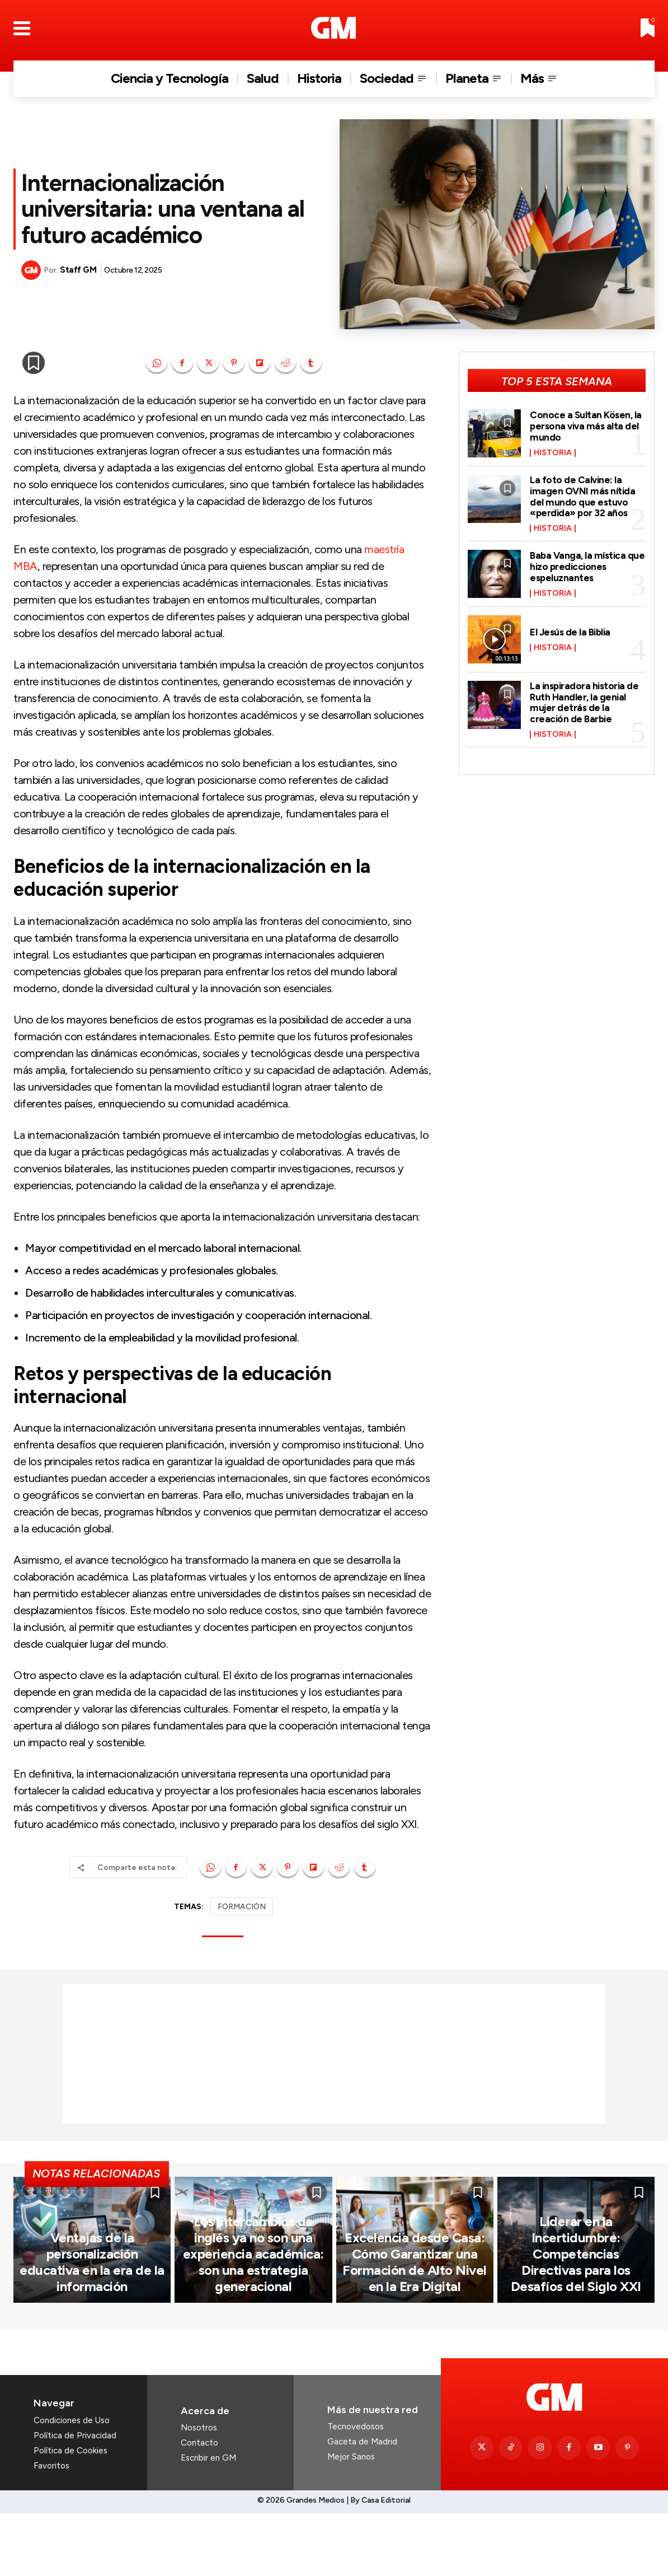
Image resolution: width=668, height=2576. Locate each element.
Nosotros (199, 2491)
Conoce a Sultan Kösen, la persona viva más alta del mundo (587, 426)
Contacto (199, 2506)
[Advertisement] (334, 2054)
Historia (553, 453)
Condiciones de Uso (72, 2483)
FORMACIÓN (242, 1906)
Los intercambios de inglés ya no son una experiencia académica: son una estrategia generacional (253, 2327)
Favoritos (51, 2528)
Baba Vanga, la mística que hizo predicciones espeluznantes (579, 566)
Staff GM (78, 270)
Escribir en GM (208, 2521)
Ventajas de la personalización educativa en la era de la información (92, 2335)
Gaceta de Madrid (362, 2505)
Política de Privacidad (75, 2498)
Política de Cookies (70, 2513)
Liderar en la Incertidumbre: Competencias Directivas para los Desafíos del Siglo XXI (576, 2320)
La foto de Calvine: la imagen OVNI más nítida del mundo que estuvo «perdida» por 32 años (583, 496)
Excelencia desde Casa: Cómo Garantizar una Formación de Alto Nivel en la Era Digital (414, 2327)
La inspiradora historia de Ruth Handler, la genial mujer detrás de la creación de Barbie (586, 702)
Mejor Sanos (351, 2520)
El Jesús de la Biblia (572, 632)
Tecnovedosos (355, 2490)
